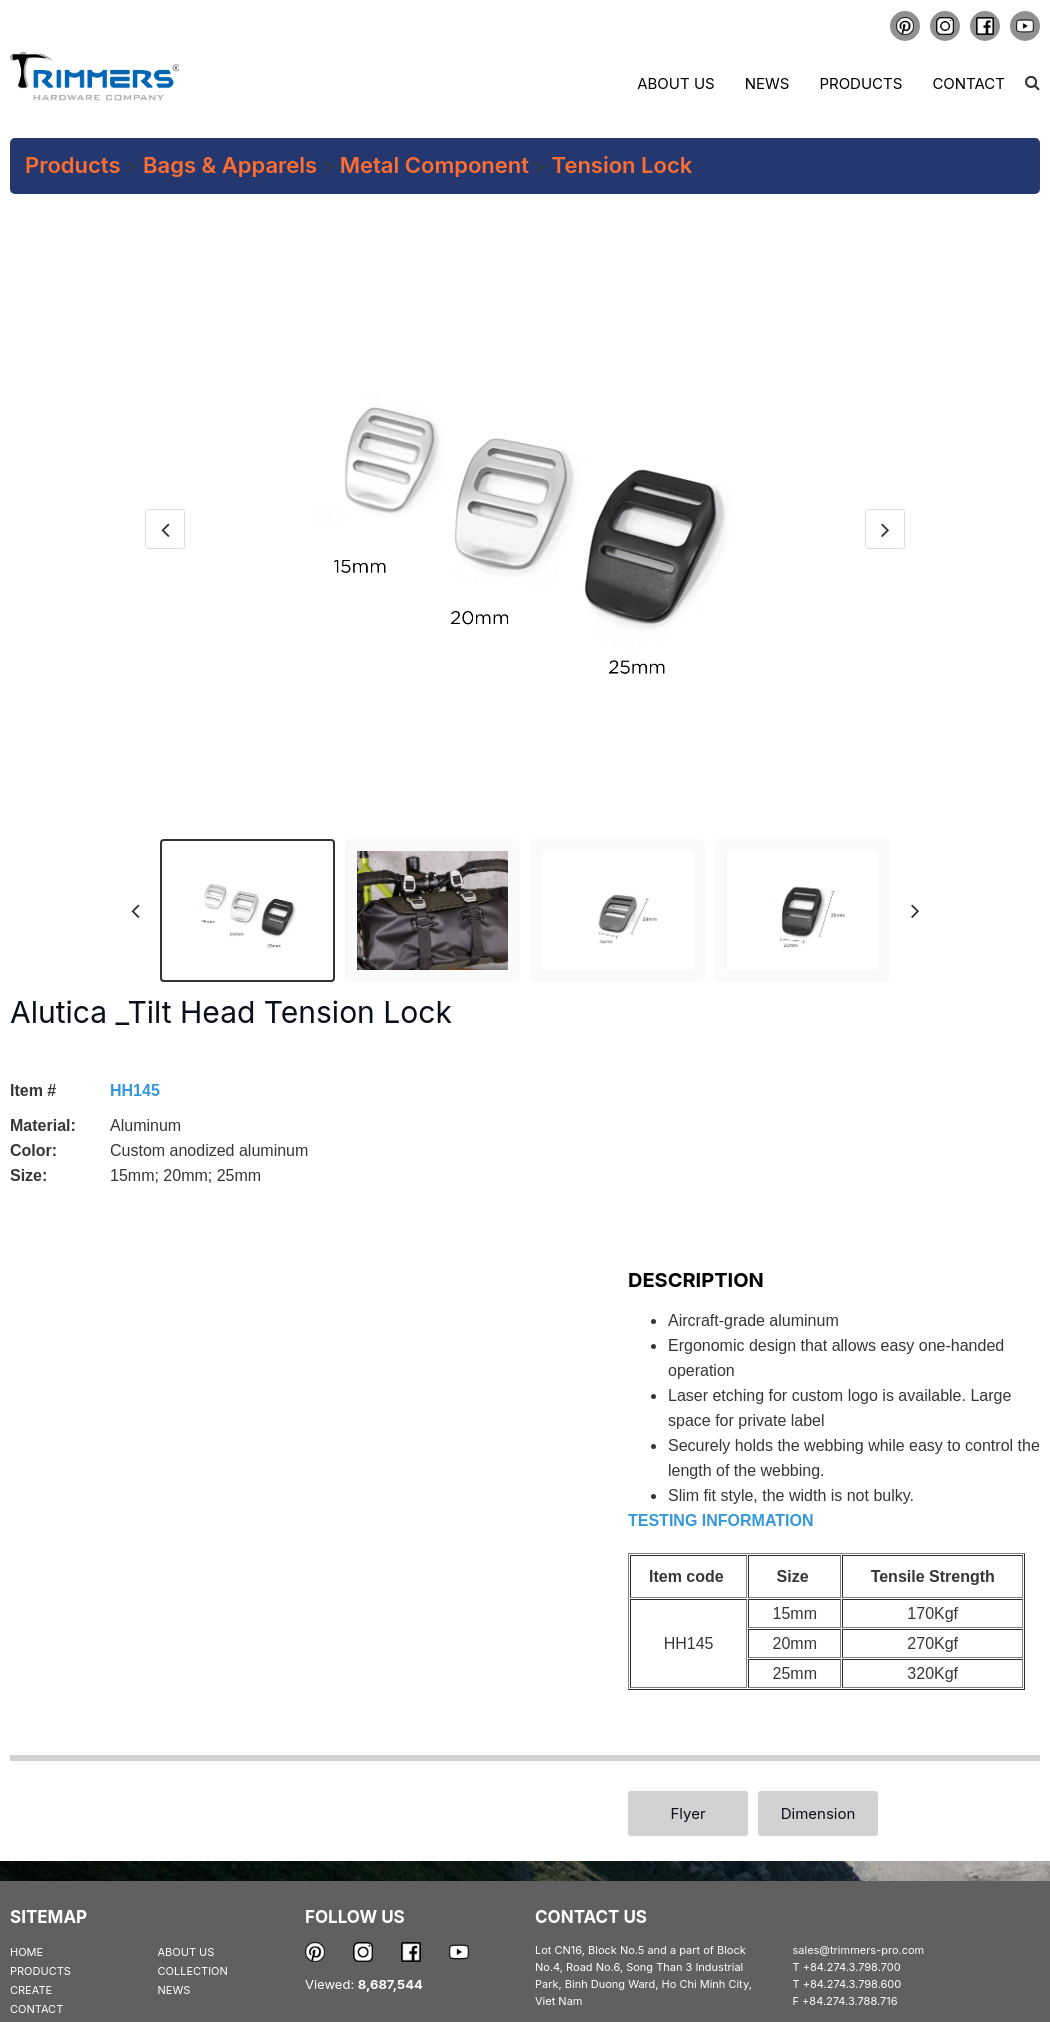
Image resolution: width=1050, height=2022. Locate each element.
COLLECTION (193, 1971)
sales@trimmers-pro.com (859, 1950)
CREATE (31, 1990)
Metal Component (434, 165)
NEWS (174, 1990)
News (767, 83)
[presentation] (165, 529)
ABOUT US (186, 1952)
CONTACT (36, 2009)
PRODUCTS (40, 1971)
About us (675, 83)
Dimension (818, 1813)
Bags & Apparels (230, 165)
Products (860, 83)
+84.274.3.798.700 (852, 1967)
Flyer (687, 1813)
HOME (26, 1952)
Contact (968, 83)
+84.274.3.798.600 (852, 1984)
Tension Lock (622, 165)
